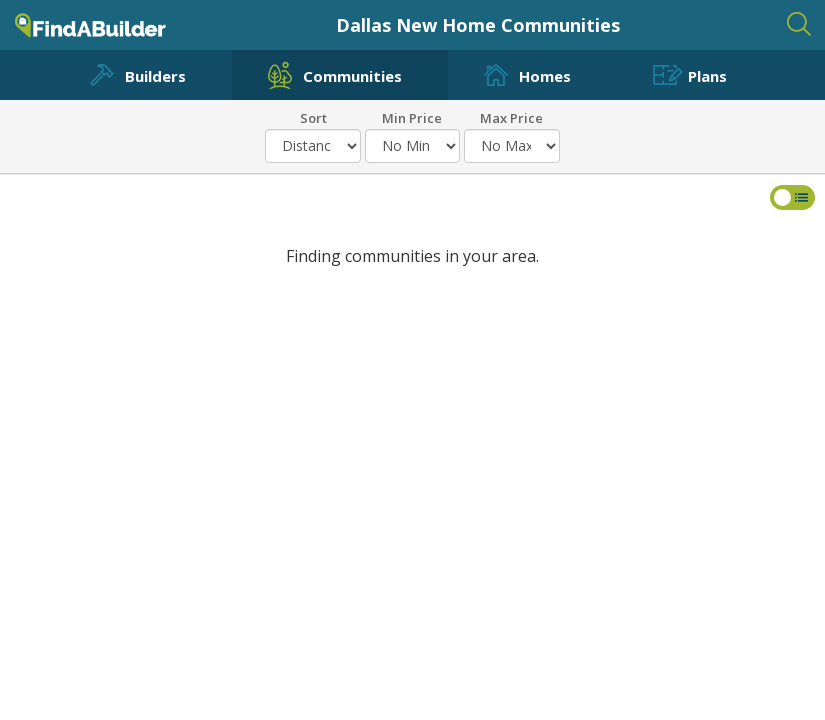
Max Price (511, 117)
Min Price (412, 117)
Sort (313, 117)
